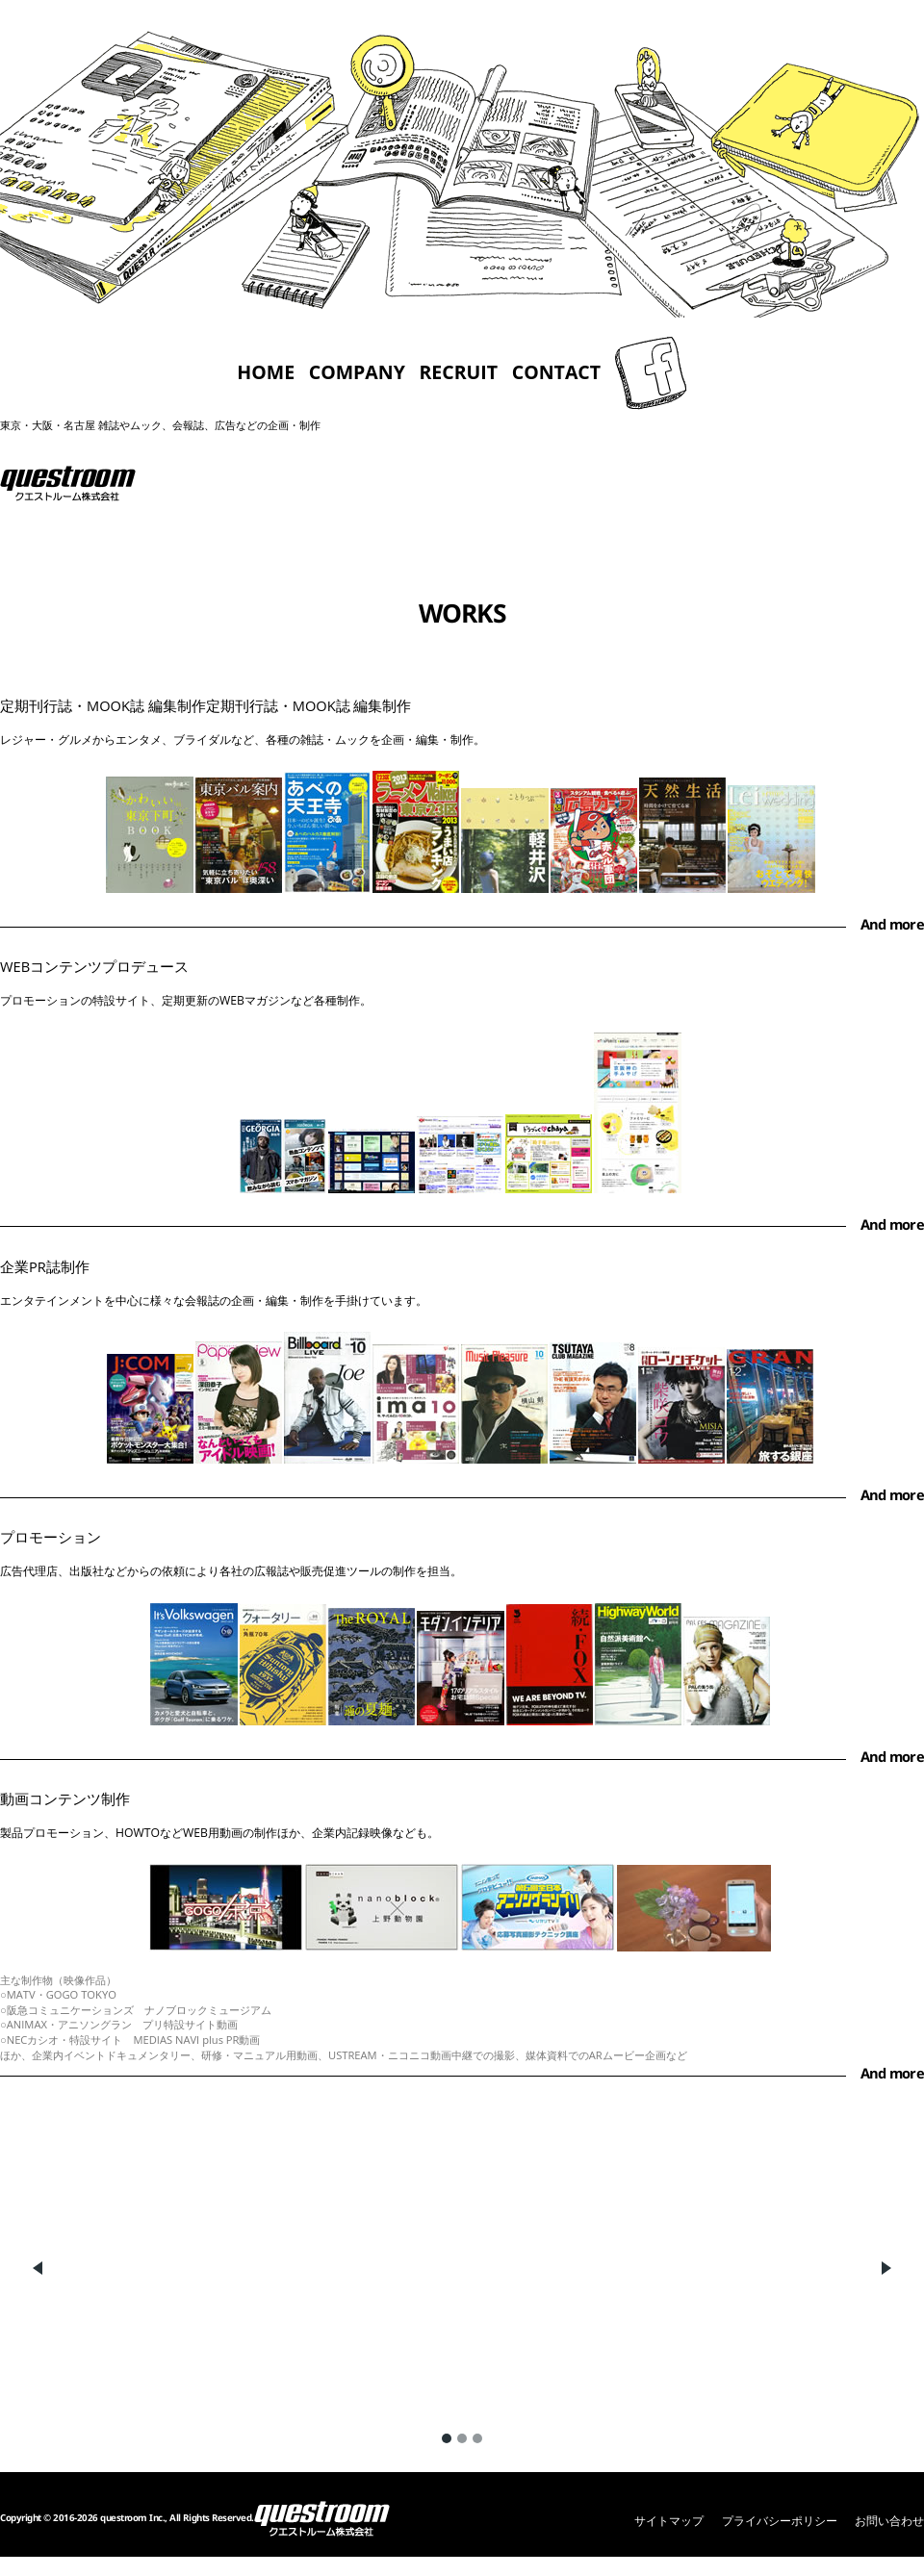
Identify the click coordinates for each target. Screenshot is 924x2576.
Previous (38, 2268)
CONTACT (556, 373)
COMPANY (357, 373)
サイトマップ (669, 2520)
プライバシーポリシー (779, 2520)
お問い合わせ (889, 2520)
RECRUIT (458, 373)
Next (885, 2268)
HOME (266, 373)
